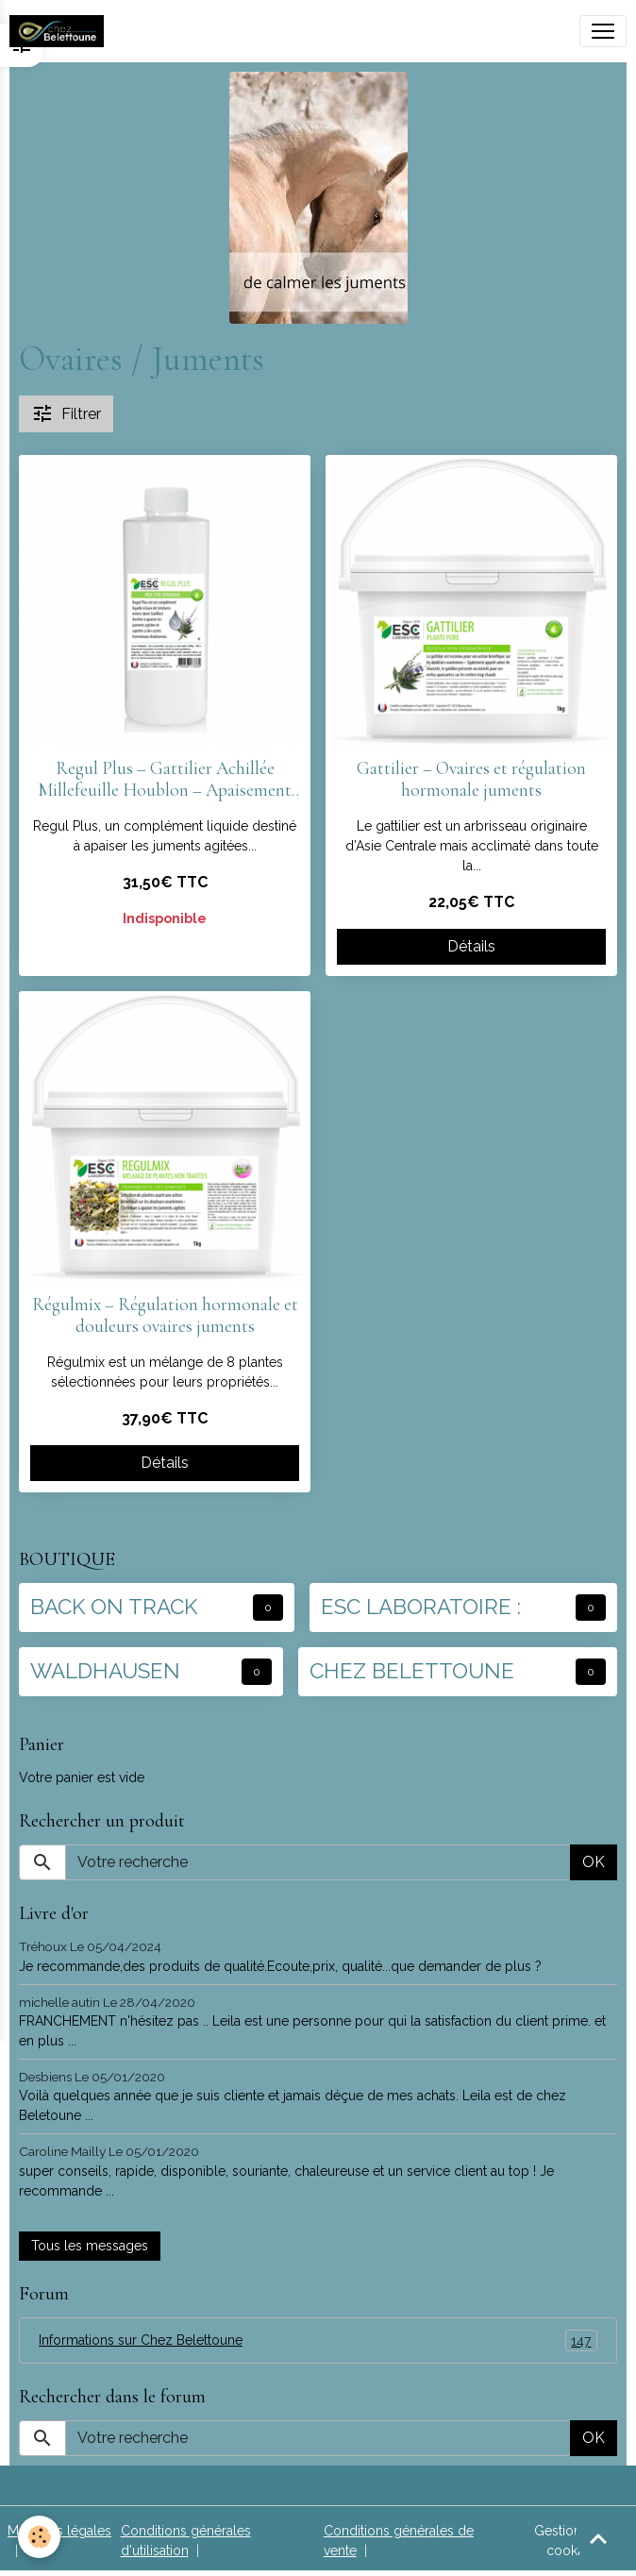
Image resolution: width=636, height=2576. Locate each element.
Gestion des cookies (571, 2540)
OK (593, 1862)
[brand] (60, 31)
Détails (471, 946)
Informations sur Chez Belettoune (318, 2340)
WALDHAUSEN (105, 1670)
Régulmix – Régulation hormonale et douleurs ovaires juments (165, 1316)
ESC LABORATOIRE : (421, 1606)
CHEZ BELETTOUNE (412, 1670)
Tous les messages (89, 2245)
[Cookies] (40, 2537)
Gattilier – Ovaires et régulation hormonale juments (471, 779)
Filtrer (66, 413)
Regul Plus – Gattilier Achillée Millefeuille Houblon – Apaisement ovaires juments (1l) (165, 779)
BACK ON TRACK (113, 1606)
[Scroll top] (598, 2538)
